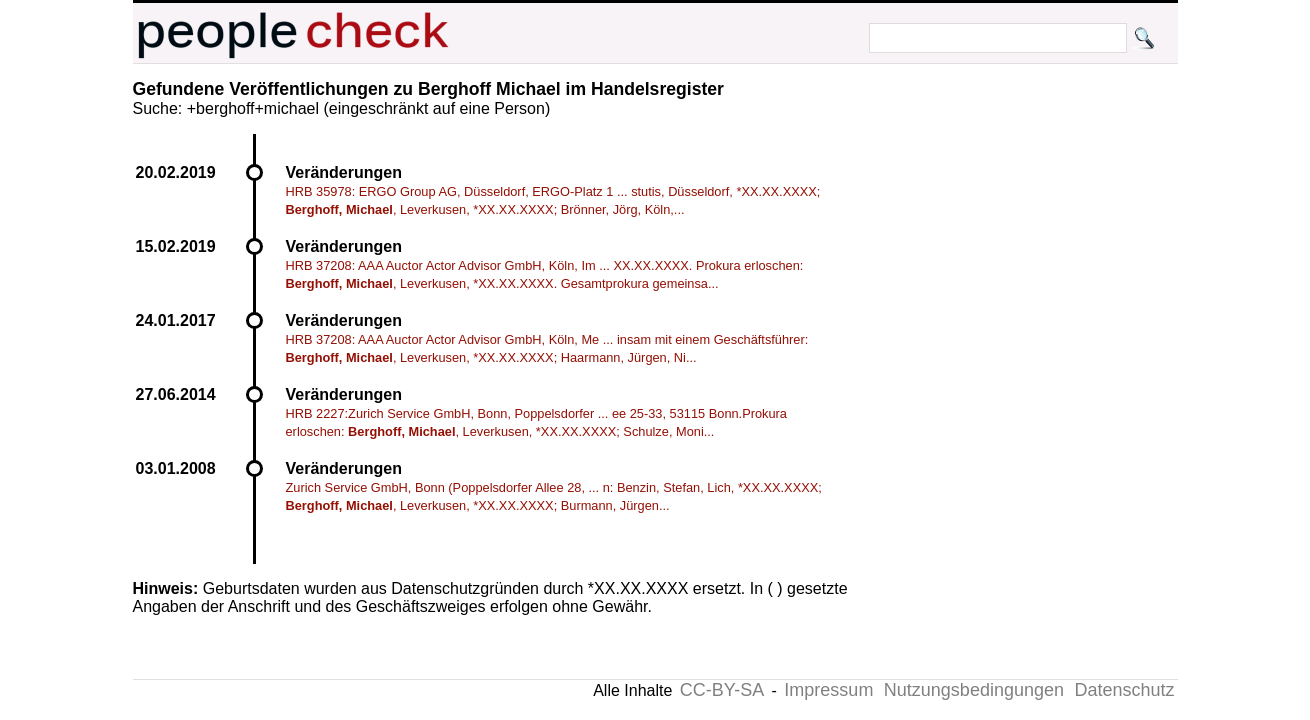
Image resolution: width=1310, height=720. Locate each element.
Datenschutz (1124, 690)
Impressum (828, 690)
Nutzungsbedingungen (974, 690)
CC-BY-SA (722, 690)
